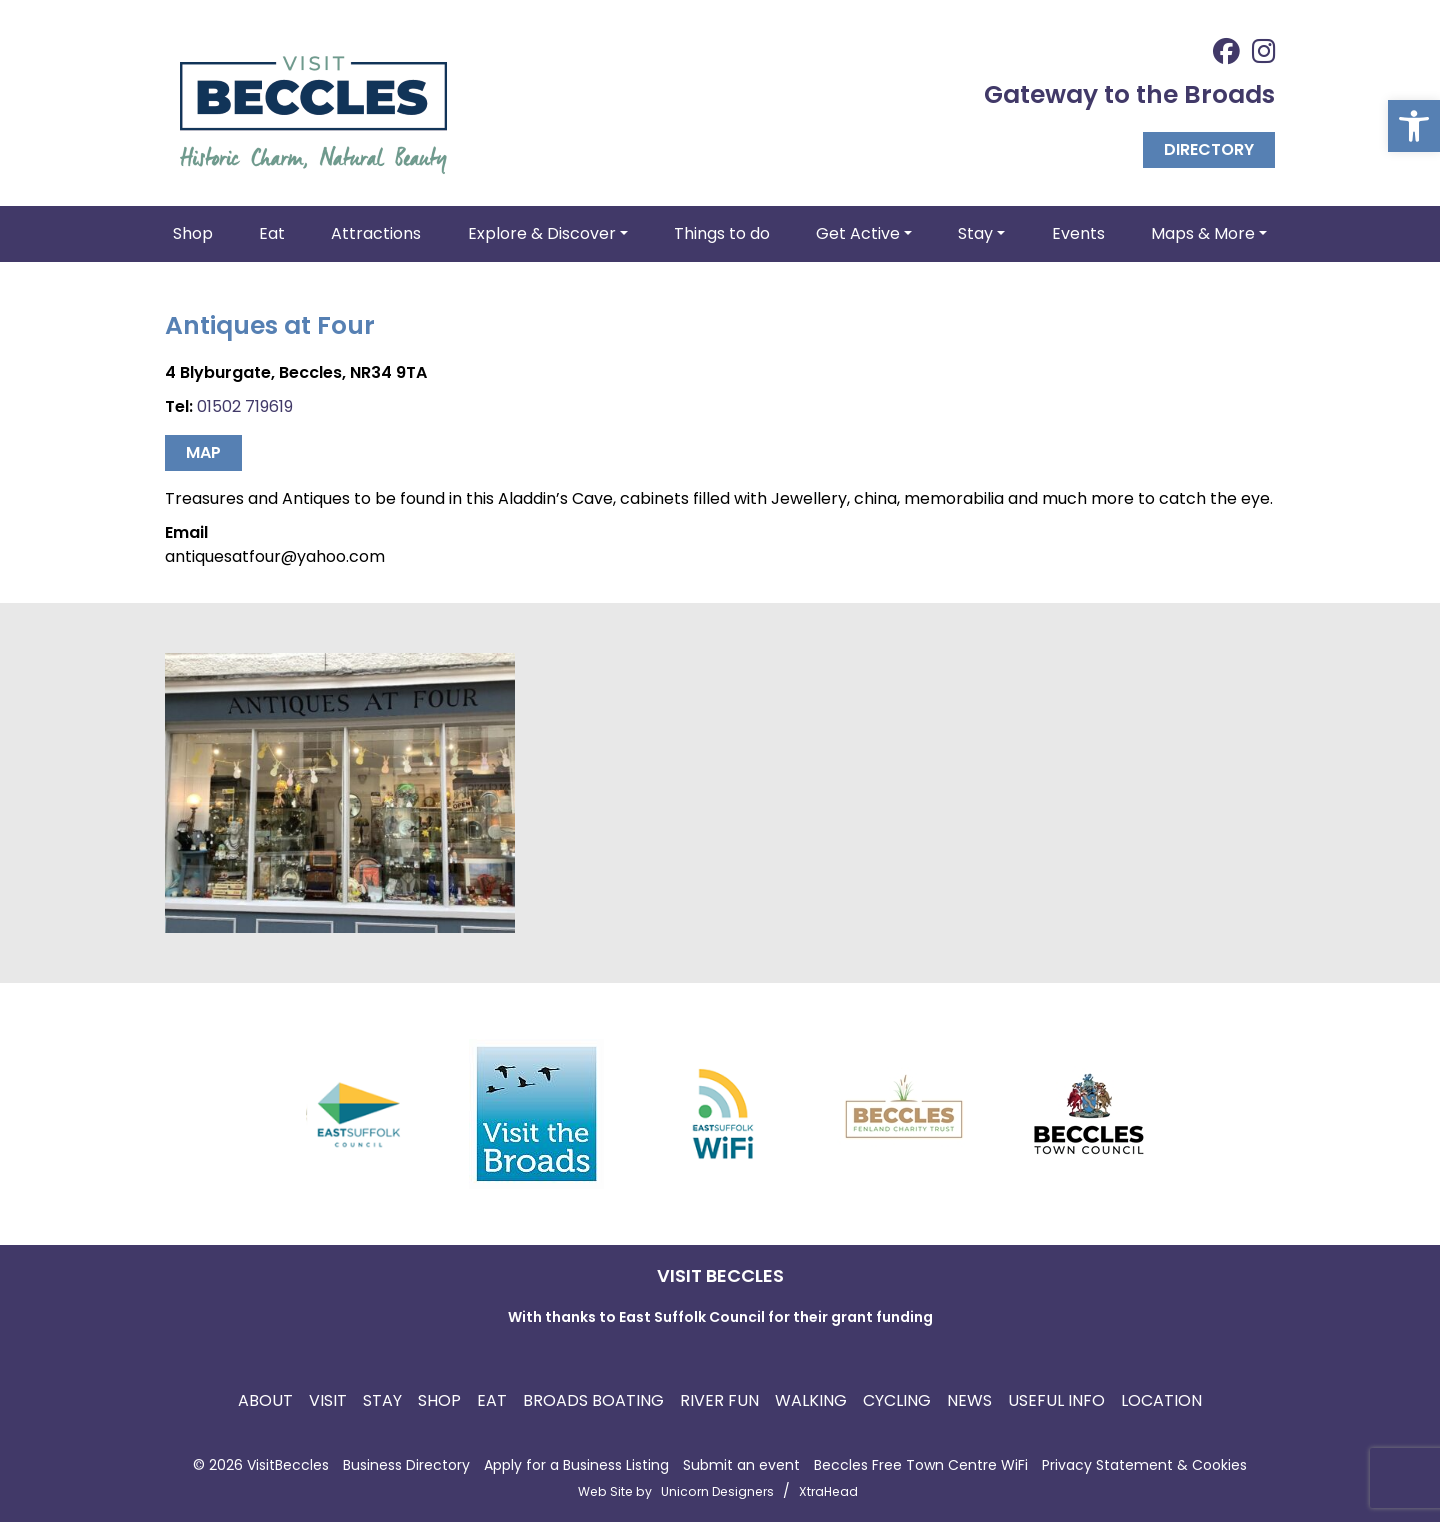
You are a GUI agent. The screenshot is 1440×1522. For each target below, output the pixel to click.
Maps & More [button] (1203, 233)
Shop (193, 233)
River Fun (719, 1400)
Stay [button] (975, 233)
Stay (382, 1400)
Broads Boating (593, 1400)
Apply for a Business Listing (576, 1465)
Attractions (376, 233)
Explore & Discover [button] (542, 233)
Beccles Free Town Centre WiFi (921, 1465)
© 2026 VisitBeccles (261, 1465)
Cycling (897, 1400)
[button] (1414, 126)
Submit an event (741, 1465)
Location (1161, 1400)
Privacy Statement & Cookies (1144, 1465)
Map (203, 452)
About (265, 1400)
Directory (1209, 149)
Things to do (722, 233)
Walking (811, 1400)
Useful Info (1056, 1400)
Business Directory (406, 1465)
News (969, 1400)
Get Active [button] (858, 233)
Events (1078, 233)
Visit (328, 1400)
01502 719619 (245, 406)
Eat (272, 233)
